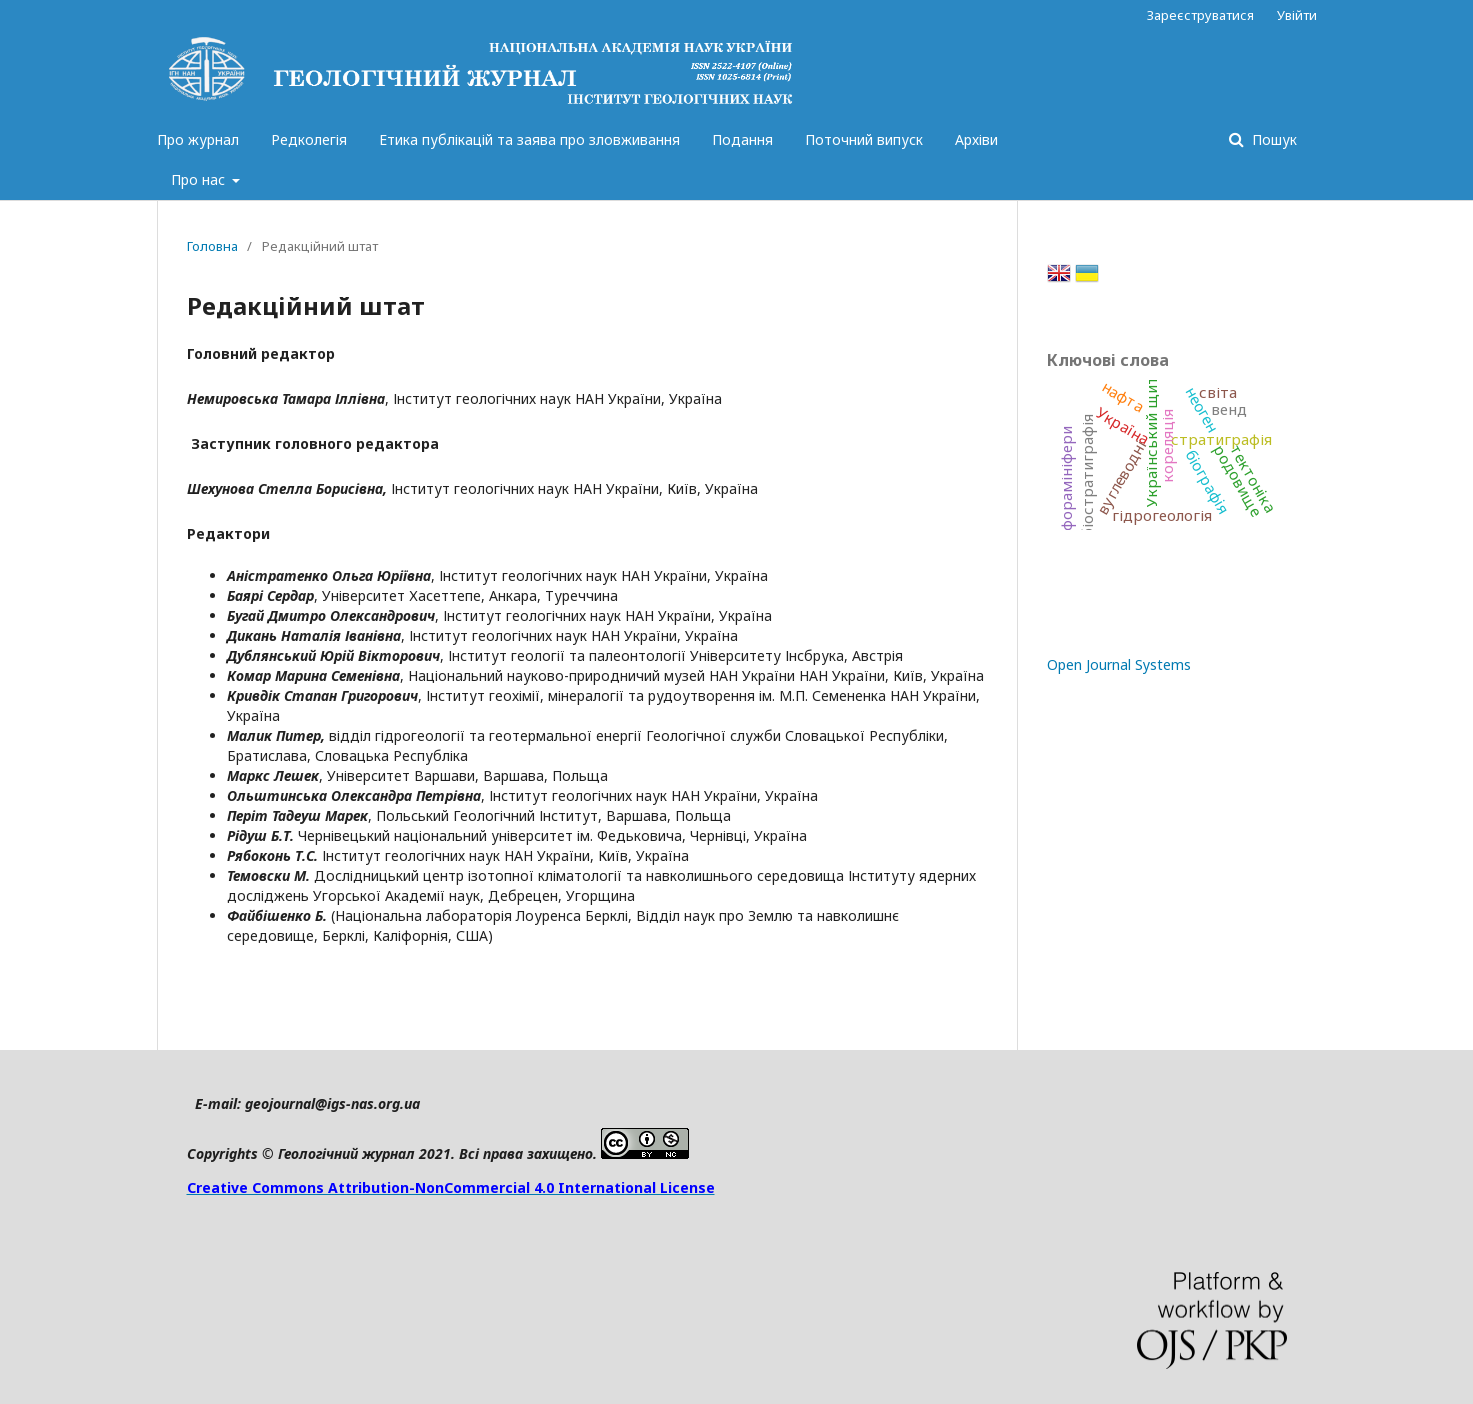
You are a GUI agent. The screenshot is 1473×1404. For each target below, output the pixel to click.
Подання (742, 139)
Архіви (976, 139)
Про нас (200, 179)
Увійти (1297, 15)
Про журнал (198, 139)
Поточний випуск (864, 139)
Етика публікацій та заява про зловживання (529, 139)
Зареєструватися (1200, 15)
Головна (212, 246)
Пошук (1272, 139)
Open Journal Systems (1119, 664)
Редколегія (309, 139)
